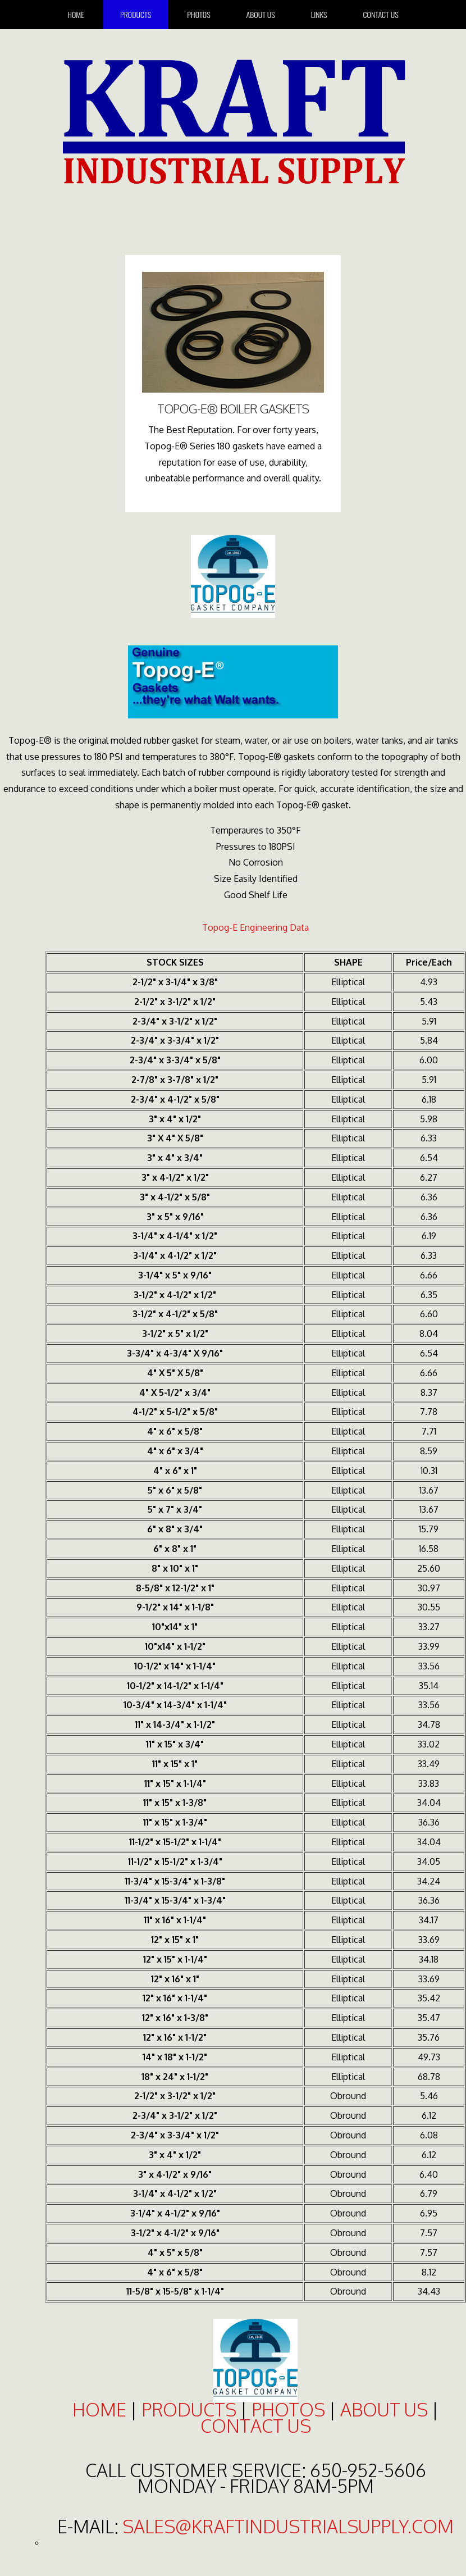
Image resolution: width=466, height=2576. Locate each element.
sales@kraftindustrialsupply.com (288, 2526)
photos (288, 2409)
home (75, 14)
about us (384, 2409)
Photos (198, 14)
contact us (255, 2425)
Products (135, 14)
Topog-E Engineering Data (255, 927)
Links (319, 14)
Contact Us (381, 14)
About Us (260, 14)
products (188, 2409)
